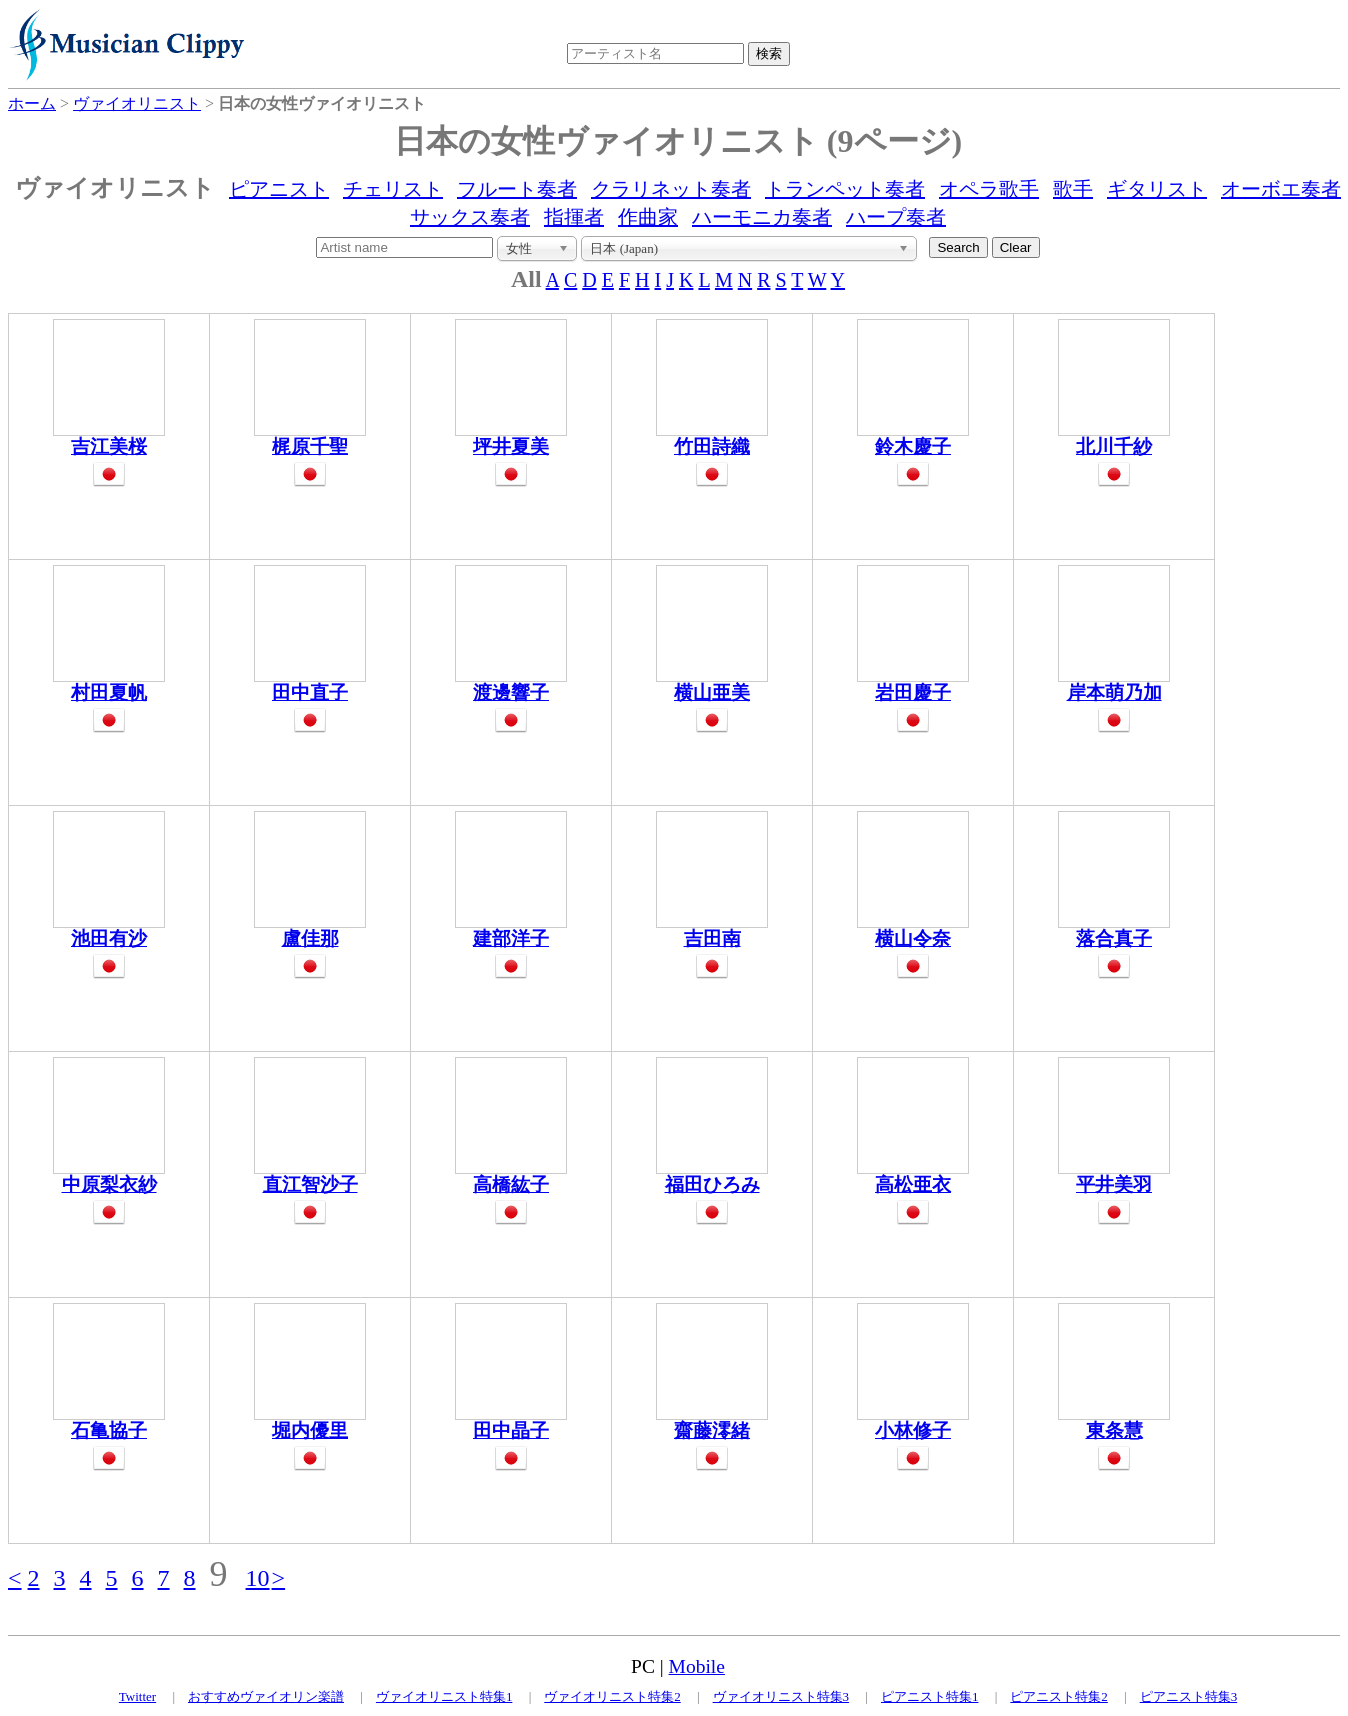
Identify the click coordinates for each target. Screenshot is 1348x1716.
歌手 (1073, 189)
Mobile (697, 1666)
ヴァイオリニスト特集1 (444, 1696)
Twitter (137, 1696)
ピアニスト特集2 (1059, 1696)
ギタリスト (1157, 189)
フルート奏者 (517, 189)
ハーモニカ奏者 (762, 217)
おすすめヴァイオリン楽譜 (266, 1696)
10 (258, 1578)
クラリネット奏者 (671, 189)
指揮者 (574, 217)
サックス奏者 (470, 217)
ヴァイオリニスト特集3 (781, 1696)
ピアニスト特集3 (1189, 1696)
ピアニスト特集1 (930, 1696)
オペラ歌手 (989, 189)
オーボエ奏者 (1281, 189)
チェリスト (393, 189)
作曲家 (648, 217)
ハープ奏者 (896, 217)
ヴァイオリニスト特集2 (612, 1696)
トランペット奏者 (845, 189)
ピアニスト (279, 189)
